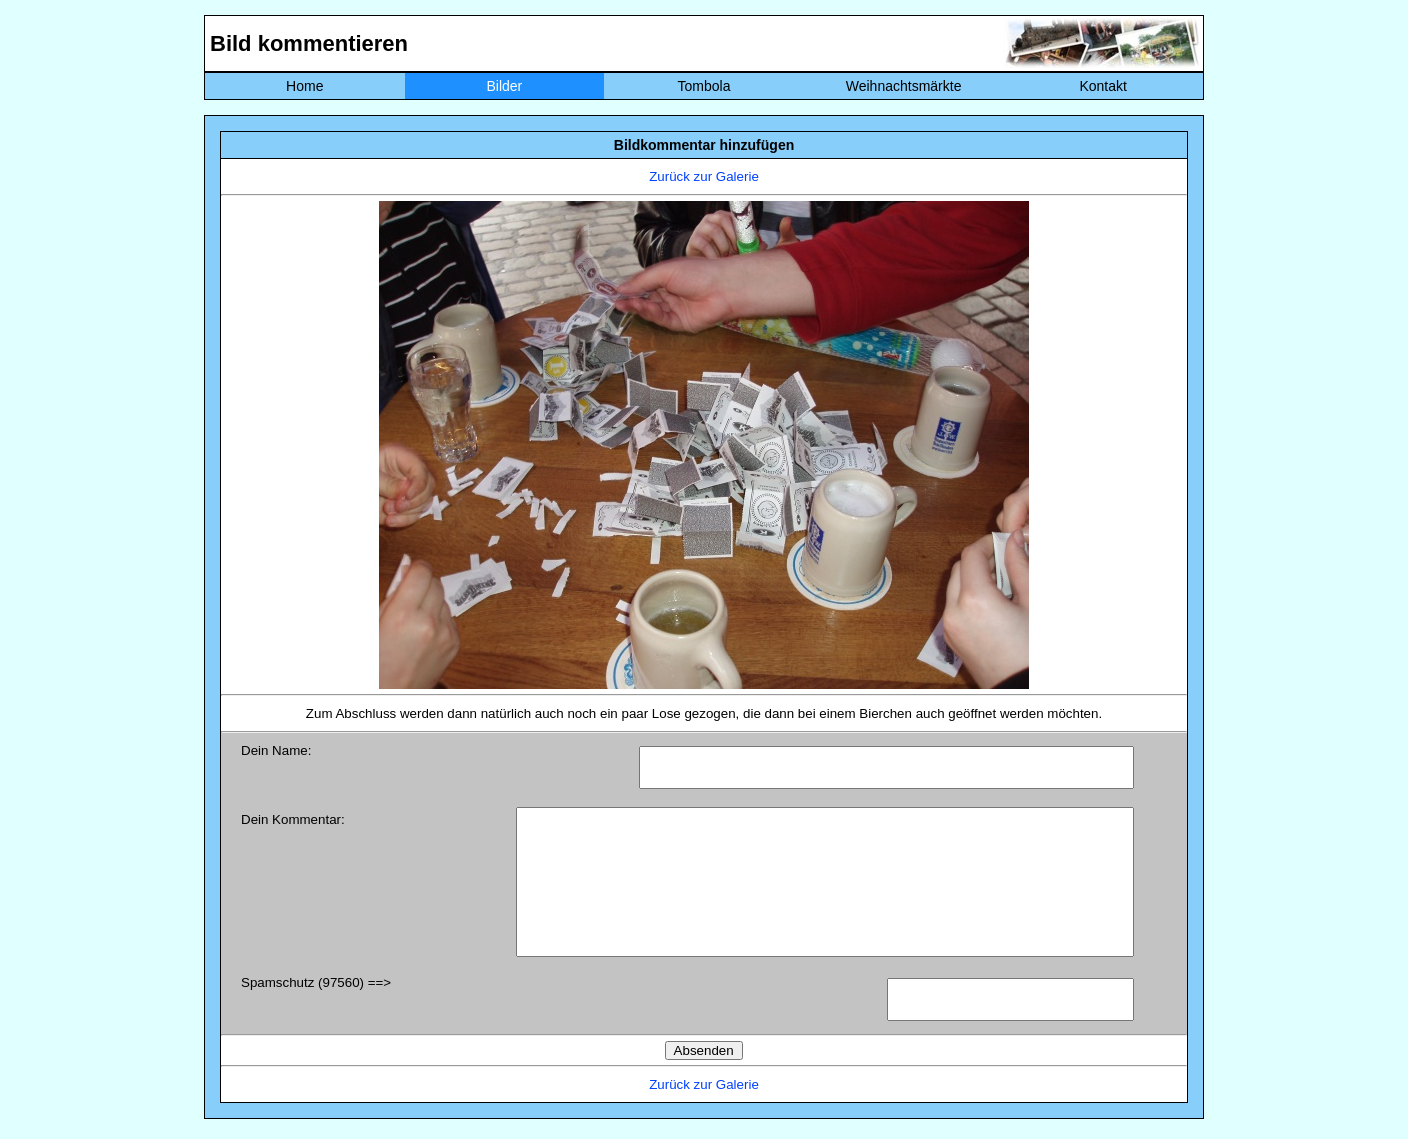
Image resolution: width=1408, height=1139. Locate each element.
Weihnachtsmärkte (904, 86)
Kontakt (1102, 86)
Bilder (504, 86)
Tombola (704, 86)
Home (304, 86)
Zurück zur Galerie (704, 176)
